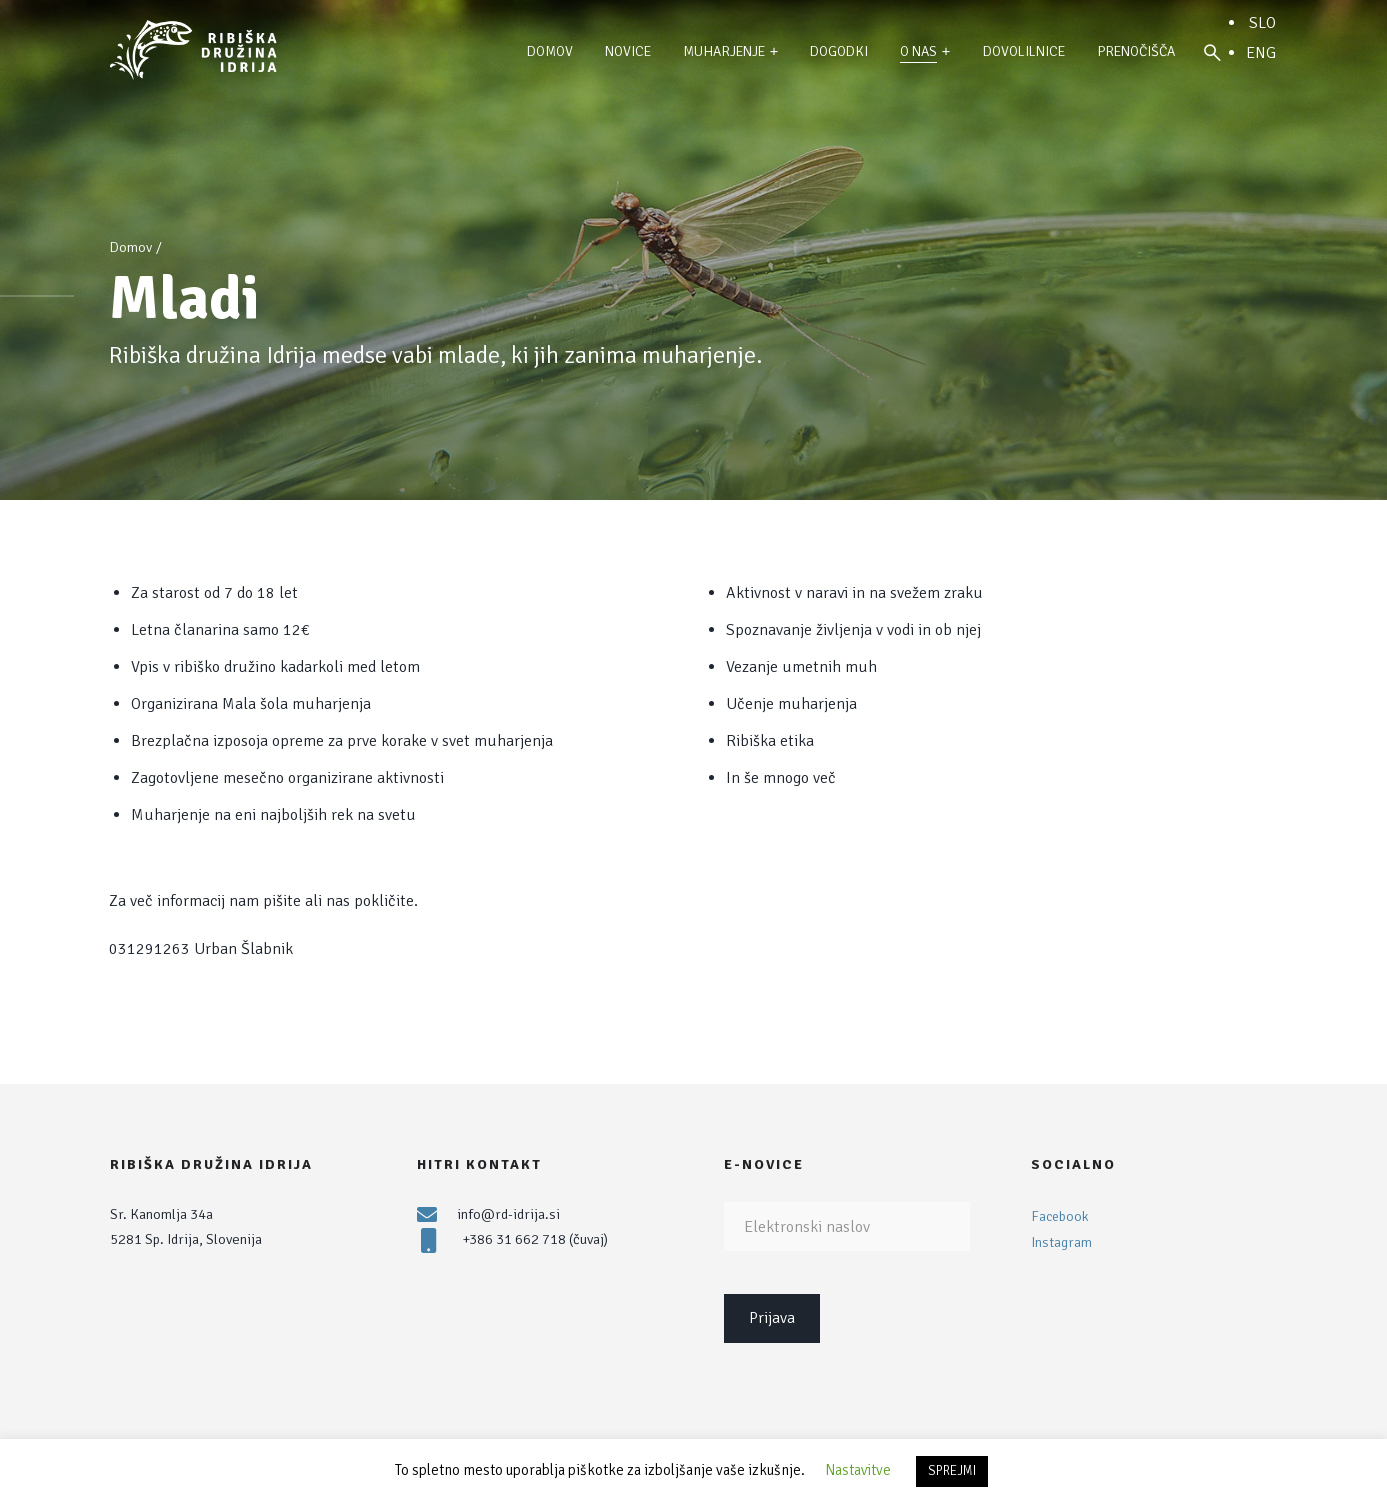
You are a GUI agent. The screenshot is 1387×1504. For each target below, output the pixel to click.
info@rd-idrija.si (508, 1214)
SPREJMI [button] (952, 1471)
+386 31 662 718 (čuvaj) (535, 1239)
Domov (131, 247)
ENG (1261, 53)
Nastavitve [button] (858, 1470)
